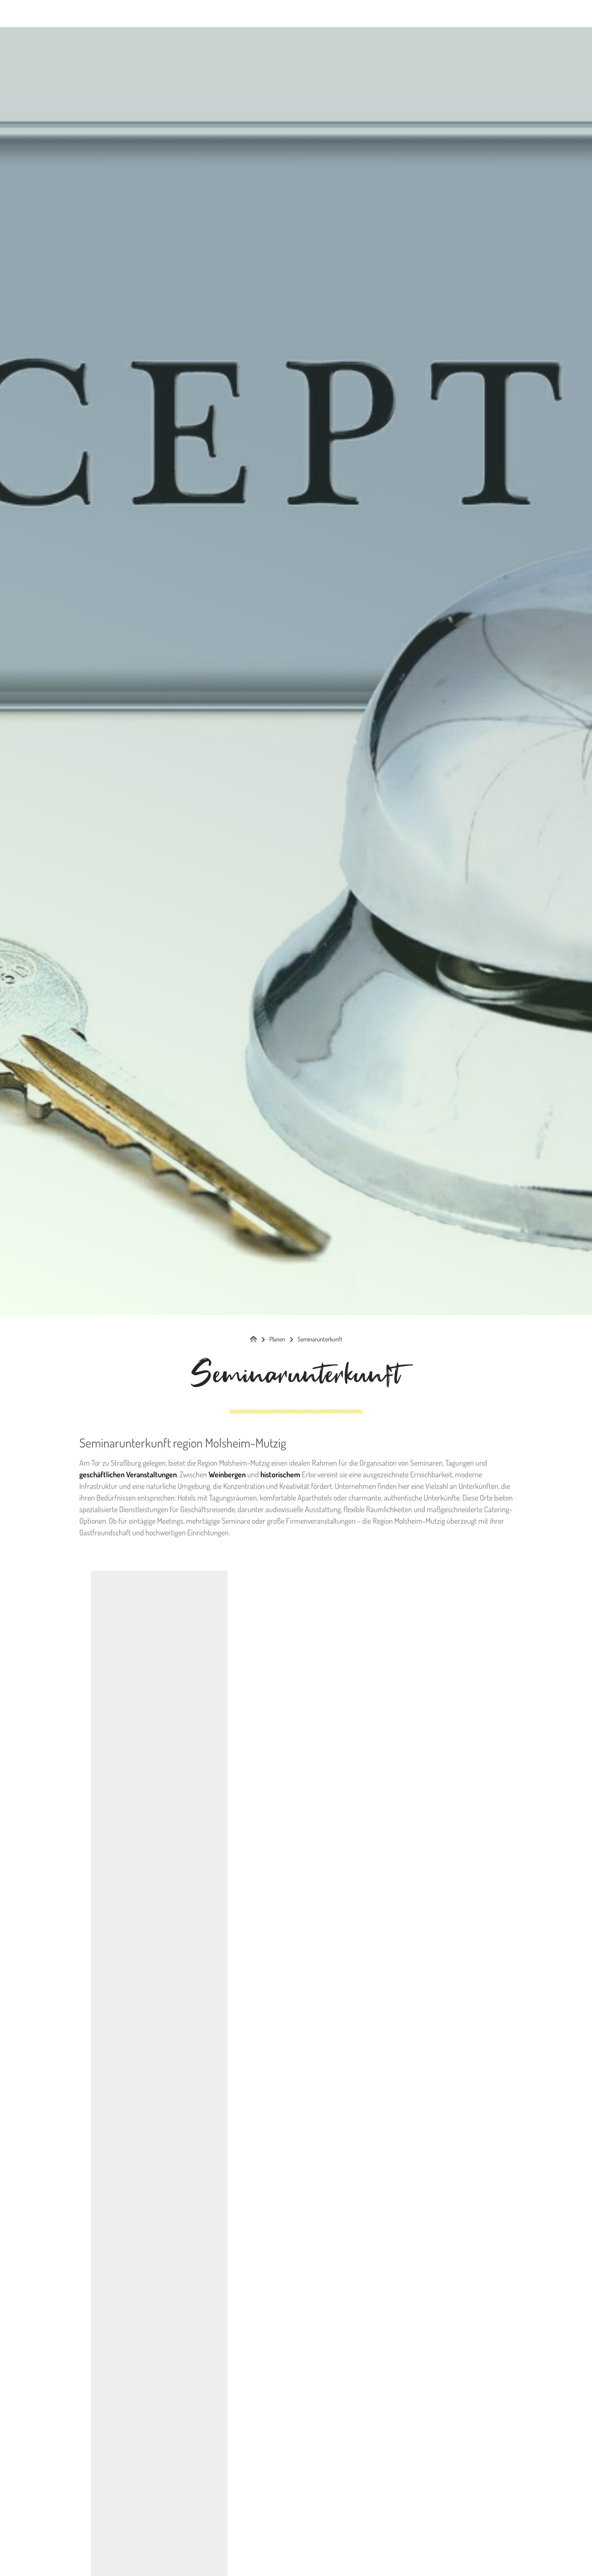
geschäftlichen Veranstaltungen (128, 1474)
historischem (280, 1474)
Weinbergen (227, 1474)
